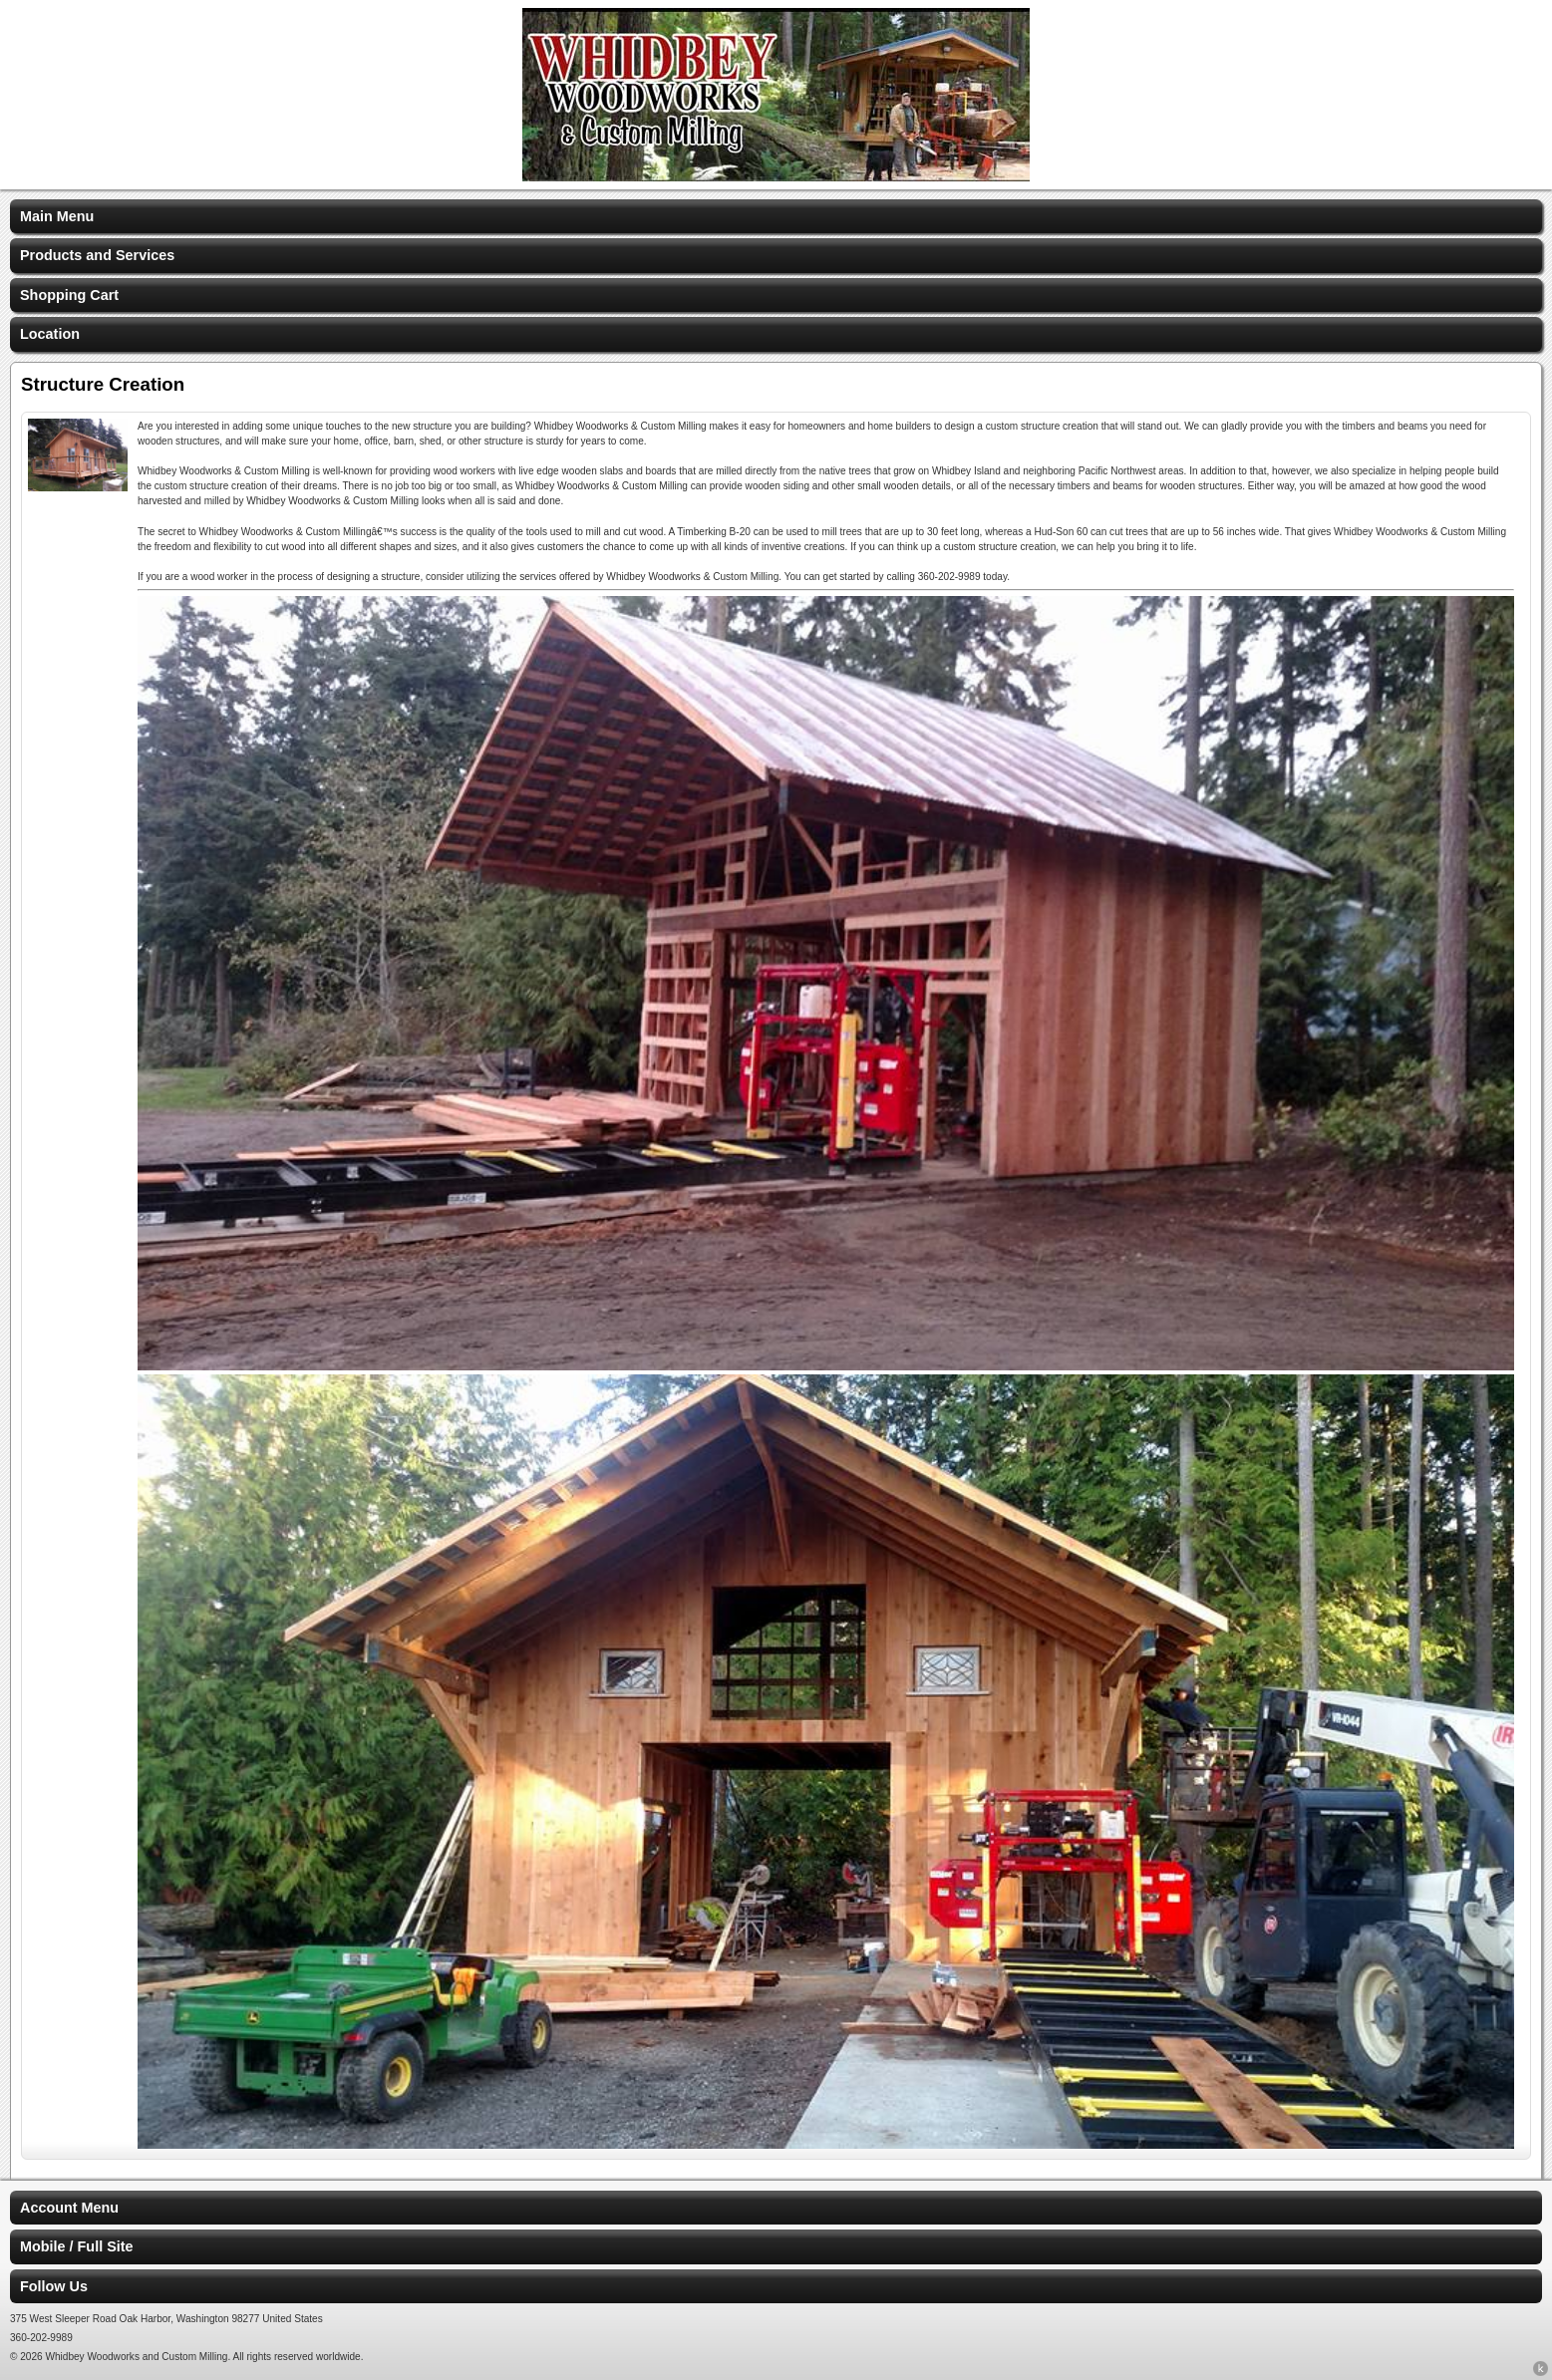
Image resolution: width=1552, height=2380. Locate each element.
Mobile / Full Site (77, 2246)
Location (50, 334)
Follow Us (54, 2286)
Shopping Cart (69, 295)
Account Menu (69, 2208)
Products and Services (97, 255)
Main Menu (57, 216)
